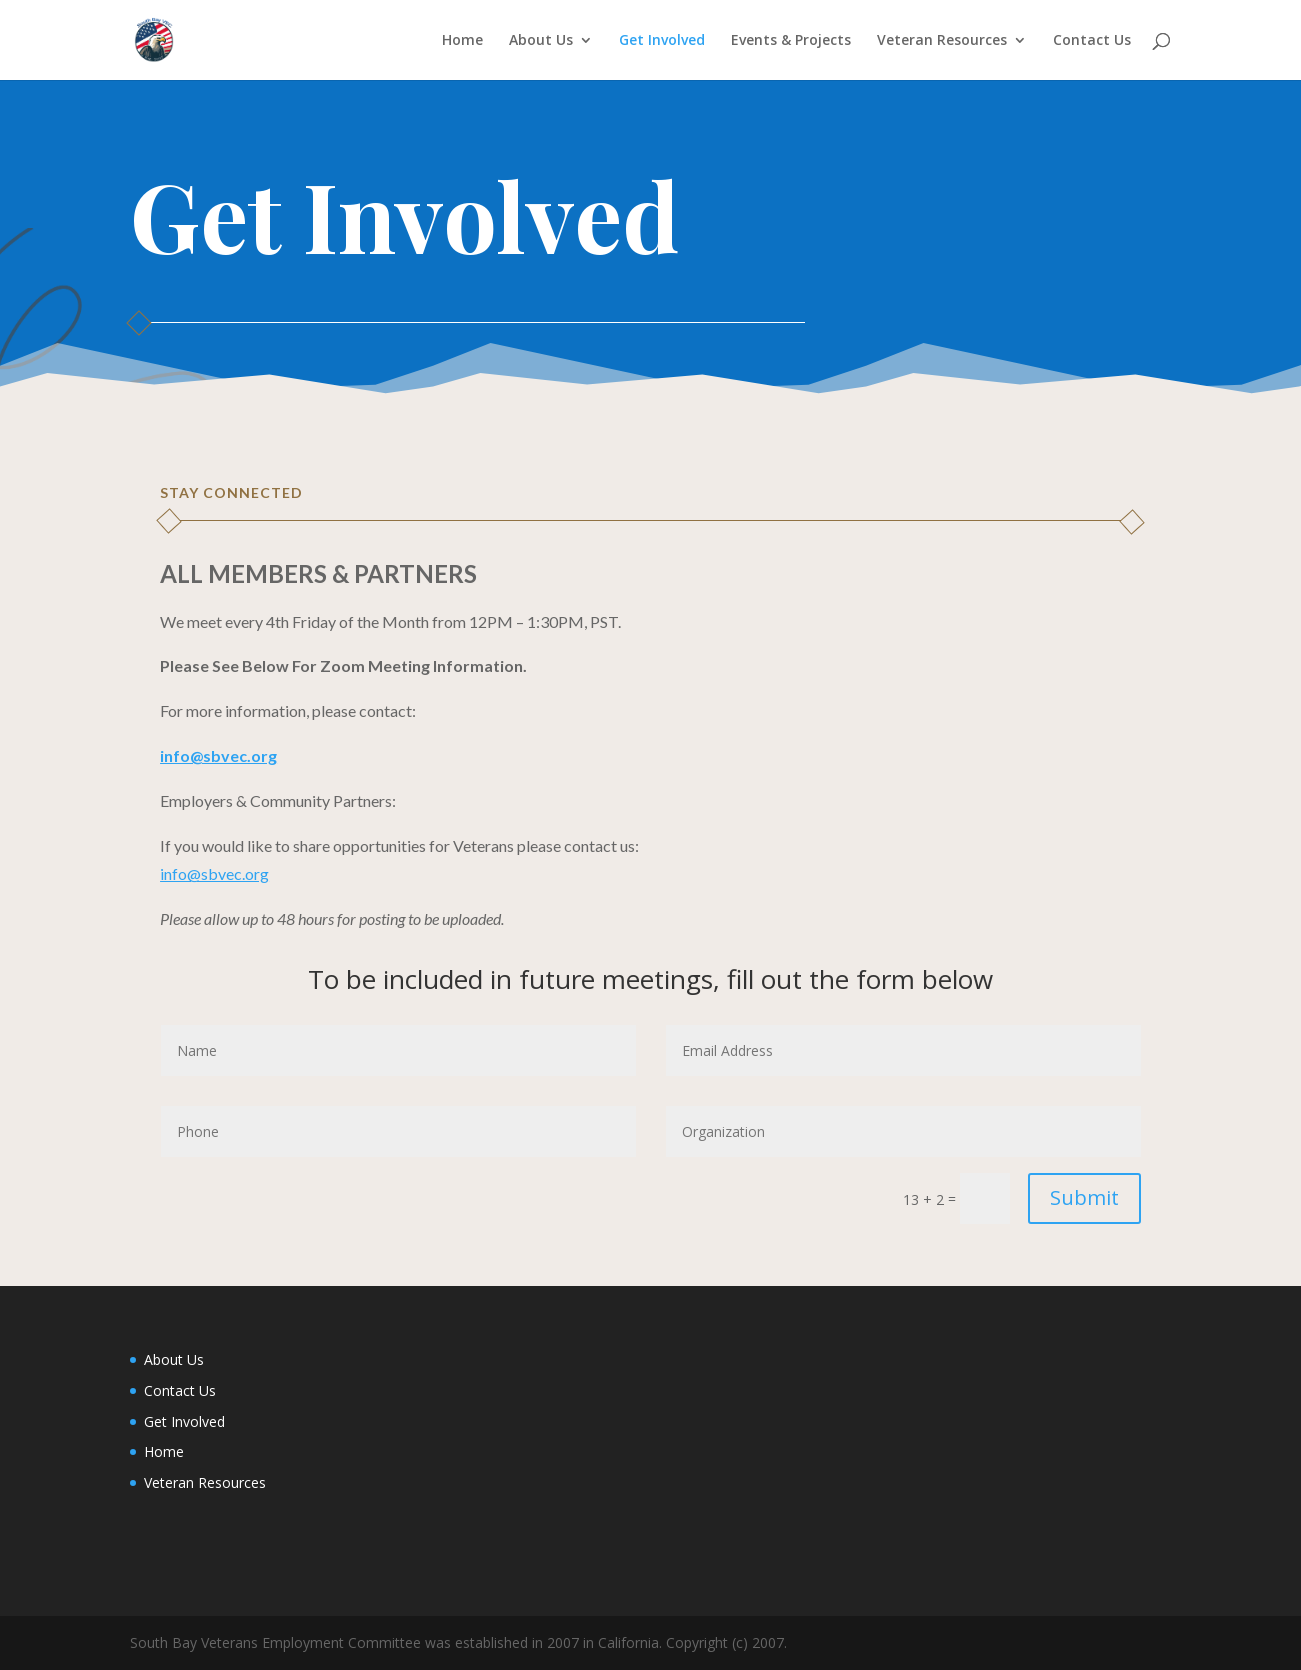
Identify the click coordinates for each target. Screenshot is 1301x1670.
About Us (541, 41)
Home (462, 41)
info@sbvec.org (214, 873)
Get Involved (662, 41)
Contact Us (1092, 41)
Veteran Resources (942, 41)
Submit (1084, 1197)
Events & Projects (791, 41)
